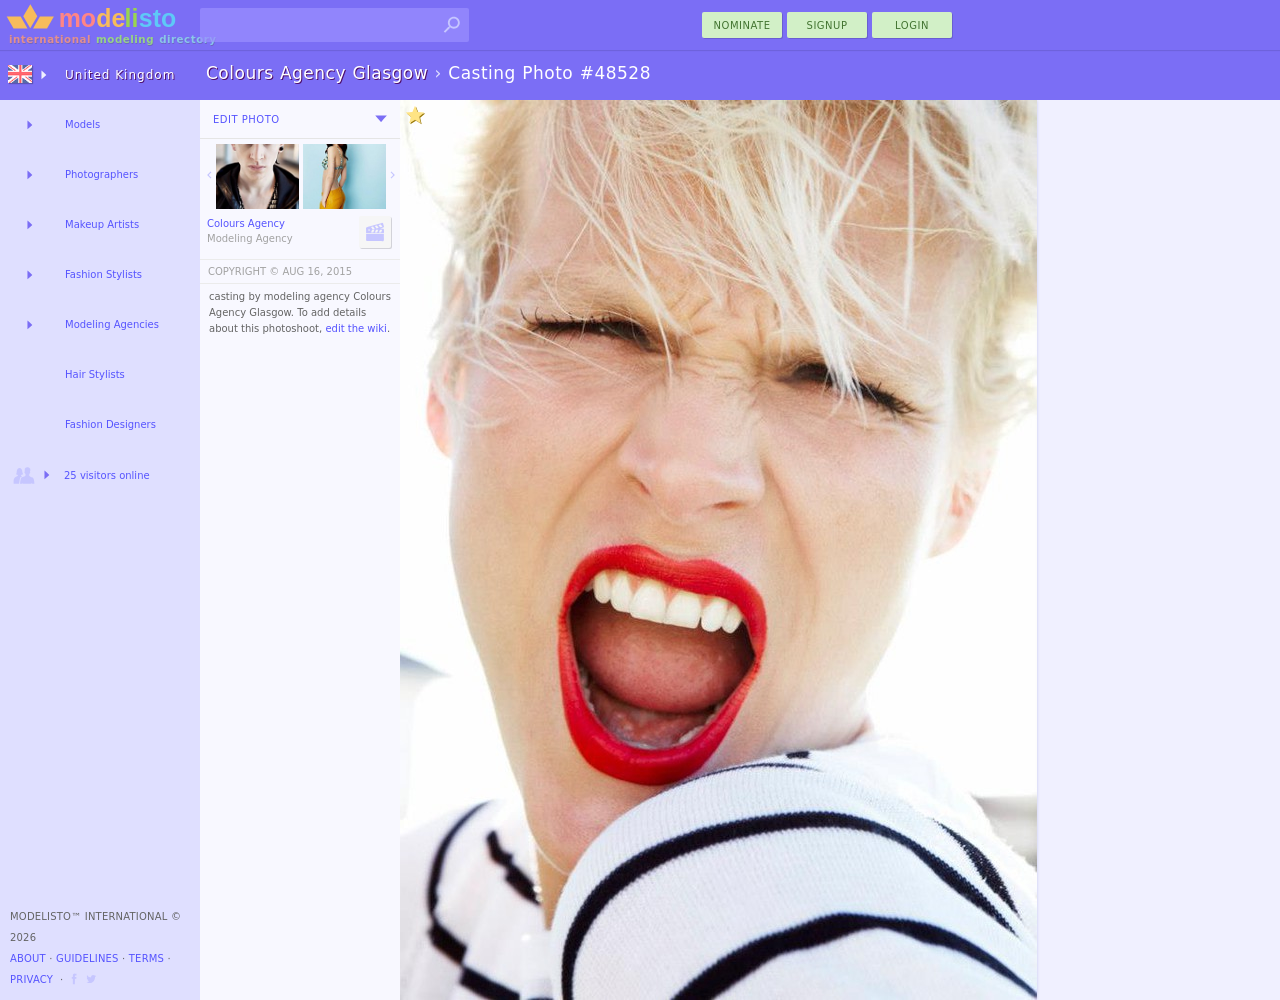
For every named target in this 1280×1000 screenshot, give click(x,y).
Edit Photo (246, 119)
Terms (146, 958)
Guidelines (87, 958)
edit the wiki (356, 328)
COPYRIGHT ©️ (243, 271)
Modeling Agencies (112, 324)
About (28, 958)
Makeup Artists (102, 224)
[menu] (381, 119)
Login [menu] (912, 25)
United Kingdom (120, 75)
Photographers (101, 174)
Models (82, 124)
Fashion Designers (110, 424)
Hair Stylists (95, 374)
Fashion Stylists (103, 274)
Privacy (31, 979)
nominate (742, 25)
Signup (827, 25)
